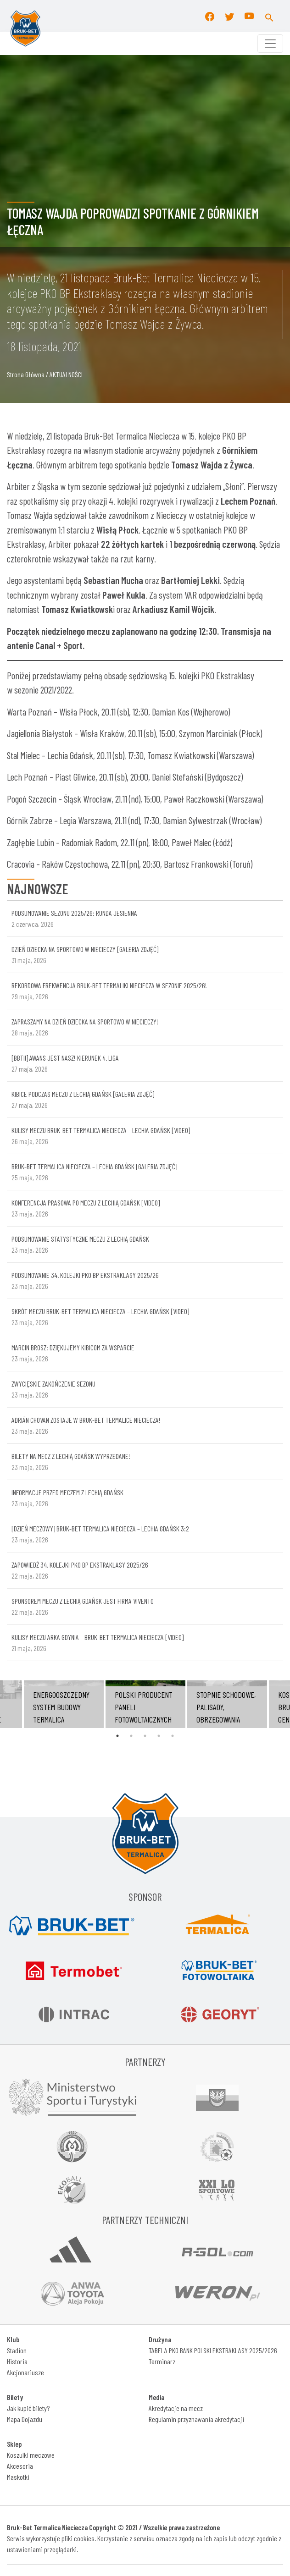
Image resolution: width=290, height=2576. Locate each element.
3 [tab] (145, 1735)
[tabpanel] (145, 1704)
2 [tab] (131, 1735)
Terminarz (162, 2361)
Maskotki (18, 2476)
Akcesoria (20, 2465)
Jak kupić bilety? (28, 2408)
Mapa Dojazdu (24, 2419)
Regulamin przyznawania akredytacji (196, 2419)
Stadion (17, 2350)
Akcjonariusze (25, 2372)
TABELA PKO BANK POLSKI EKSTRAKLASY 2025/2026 (213, 2350)
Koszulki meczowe (31, 2454)
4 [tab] (158, 1735)
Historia (17, 2361)
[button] (269, 16)
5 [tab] (172, 1735)
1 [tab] (117, 1735)
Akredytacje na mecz (176, 2408)
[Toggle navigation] (270, 43)
